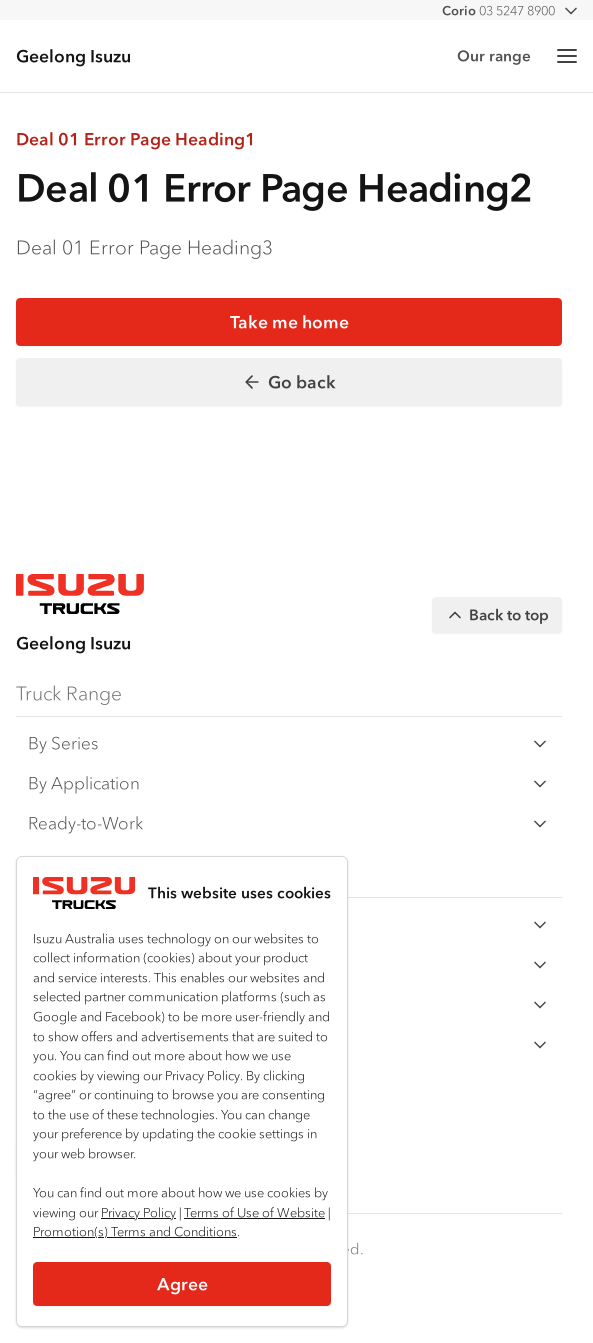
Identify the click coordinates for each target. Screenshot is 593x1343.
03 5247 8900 (498, 10)
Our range (494, 55)
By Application (289, 783)
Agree (182, 1284)
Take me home (289, 322)
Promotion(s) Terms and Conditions (135, 1231)
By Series (289, 743)
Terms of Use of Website (254, 1212)
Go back (289, 382)
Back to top (497, 615)
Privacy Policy (138, 1212)
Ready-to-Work (289, 823)
